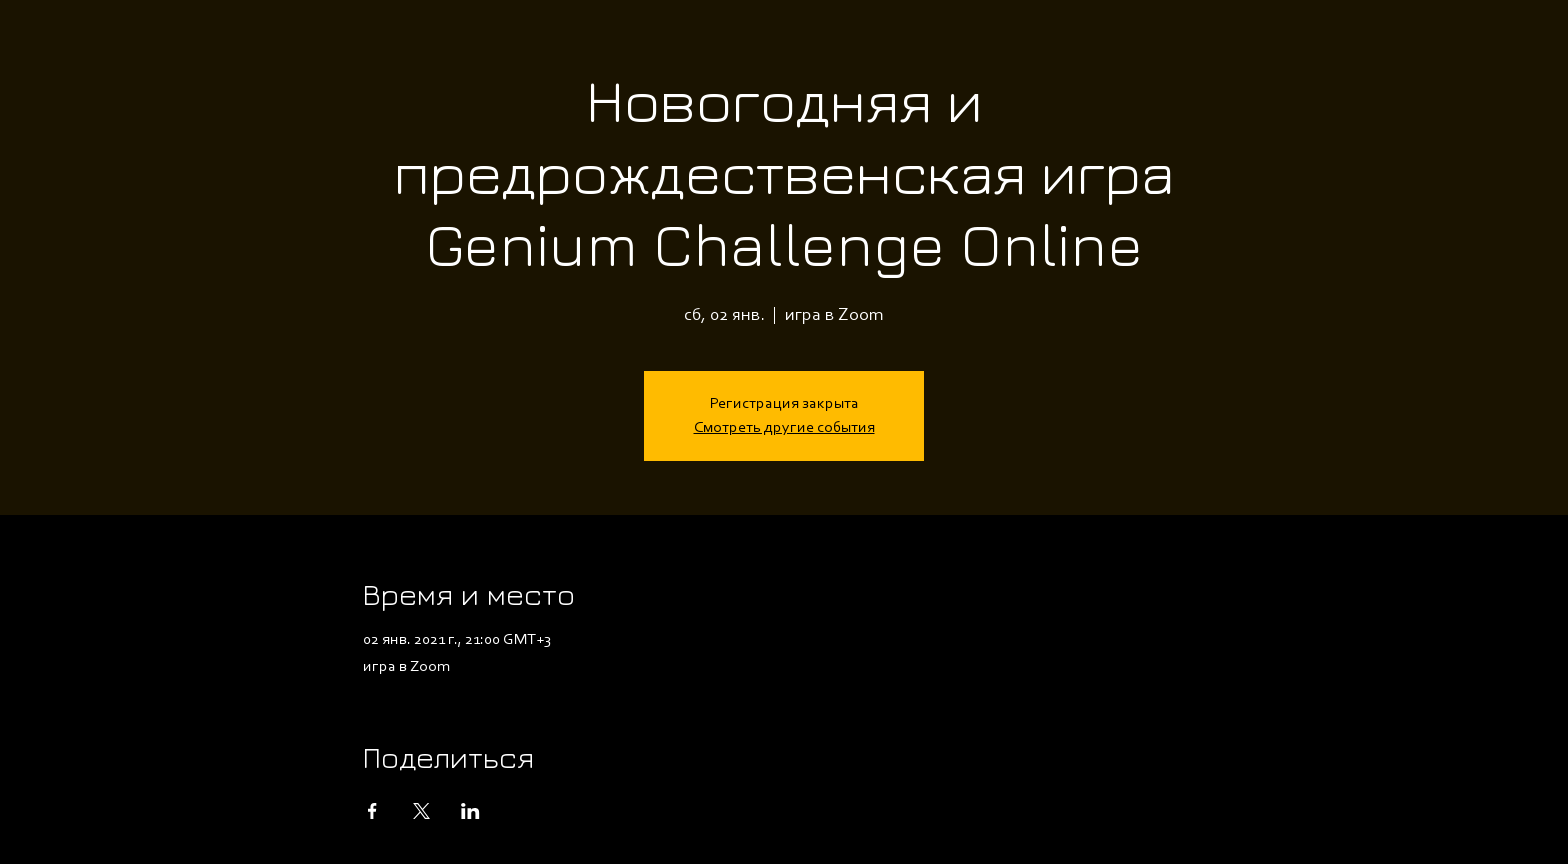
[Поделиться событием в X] (421, 811)
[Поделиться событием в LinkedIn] (470, 811)
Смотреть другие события (784, 428)
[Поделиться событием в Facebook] (372, 811)
